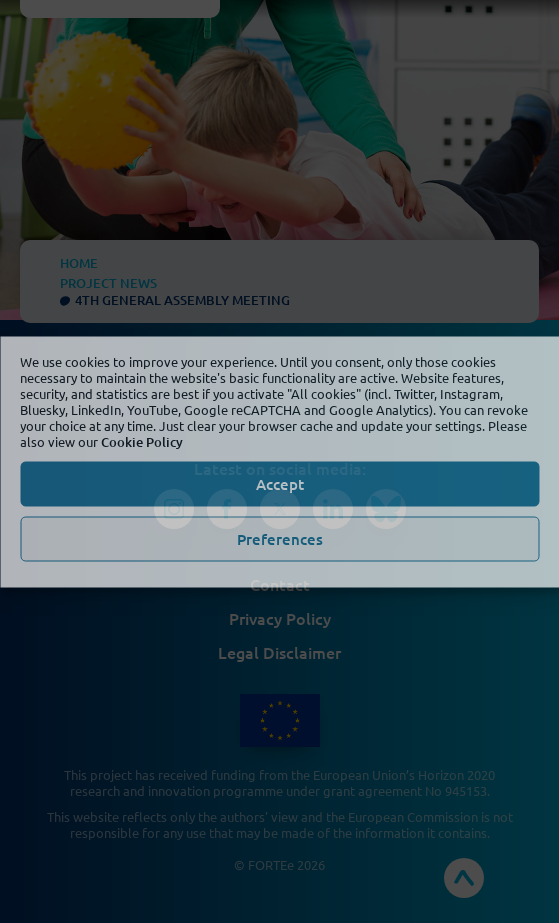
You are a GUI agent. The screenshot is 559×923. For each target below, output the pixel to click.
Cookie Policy (142, 441)
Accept (280, 484)
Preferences (280, 539)
